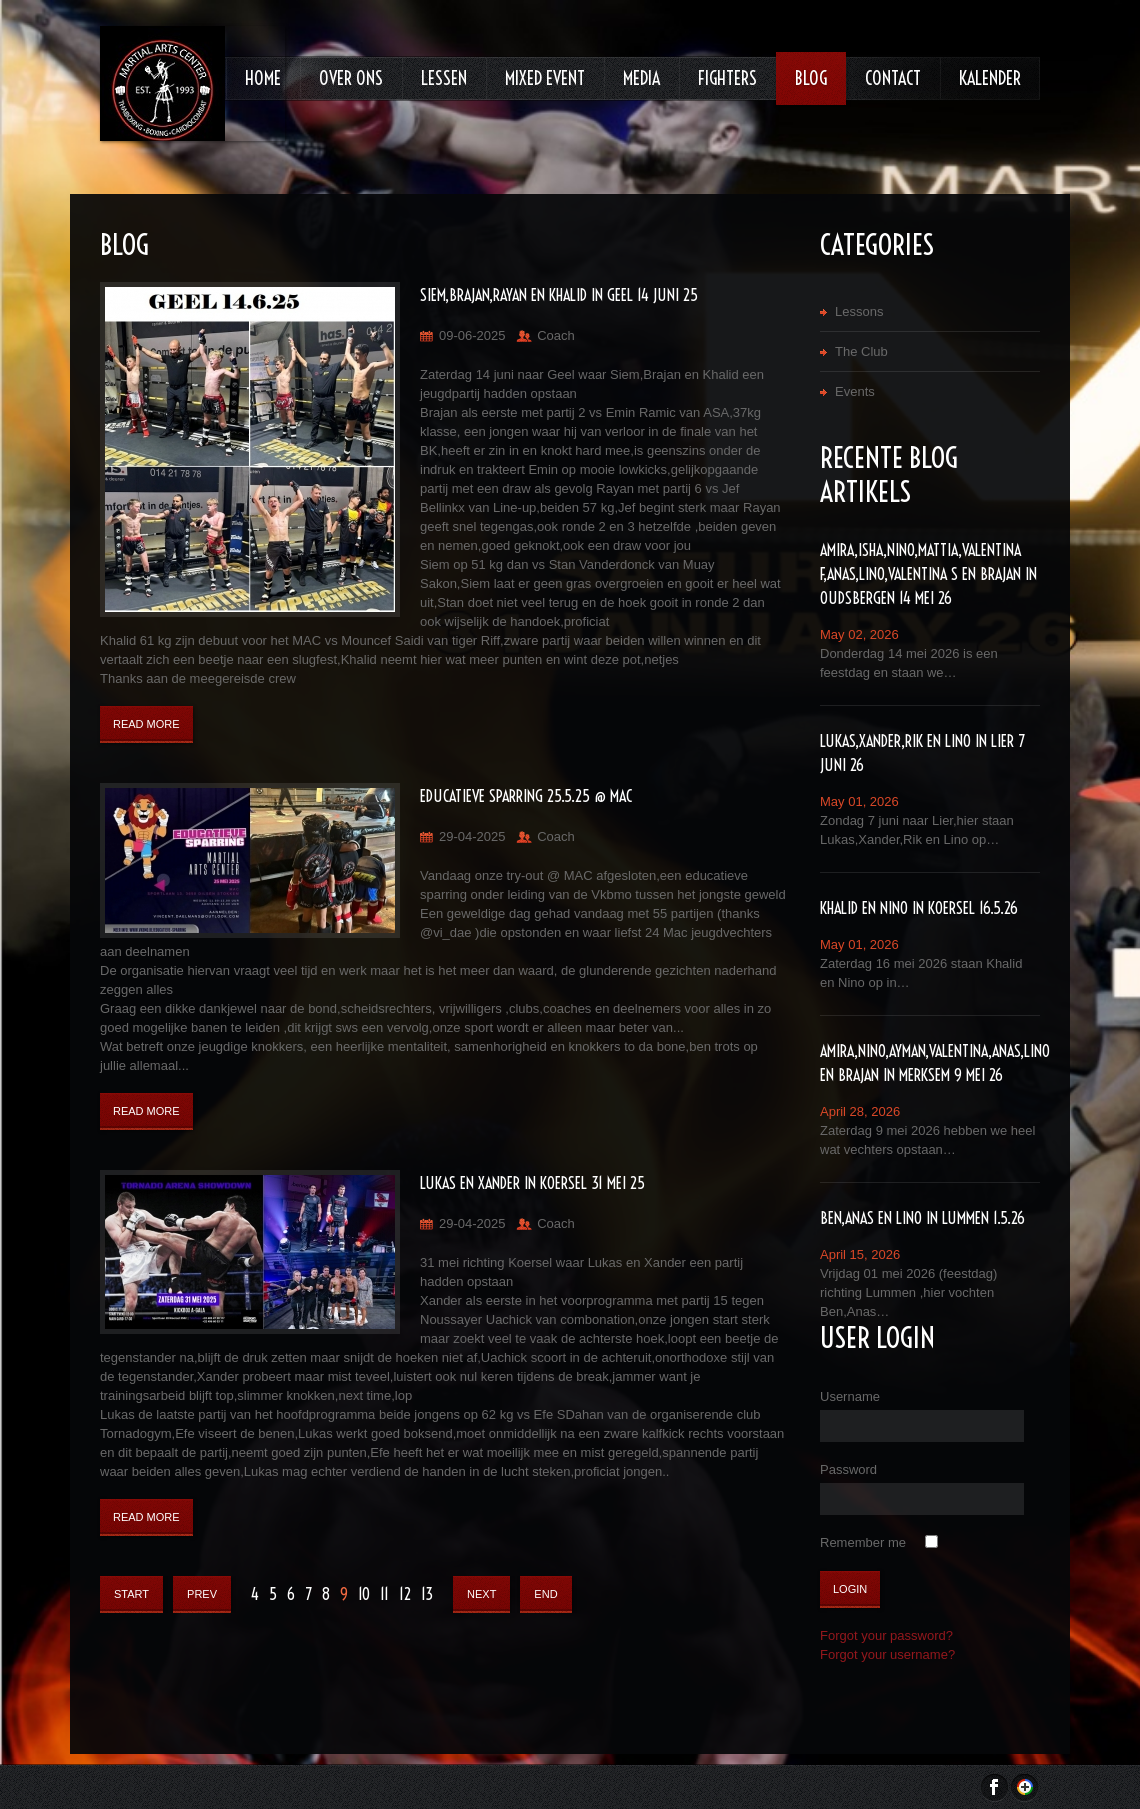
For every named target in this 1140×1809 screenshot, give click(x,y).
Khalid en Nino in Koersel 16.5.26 (919, 908)
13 (427, 1594)
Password (848, 1469)
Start (131, 1594)
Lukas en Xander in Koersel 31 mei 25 (532, 1183)
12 (405, 1594)
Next (481, 1594)
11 (384, 1594)
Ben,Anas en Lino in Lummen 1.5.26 (922, 1218)
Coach (556, 335)
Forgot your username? (887, 1654)
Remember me (863, 1542)
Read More (146, 724)
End (545, 1594)
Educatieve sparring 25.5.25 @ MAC (526, 796)
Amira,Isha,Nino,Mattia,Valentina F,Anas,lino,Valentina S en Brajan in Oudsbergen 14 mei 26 (928, 574)
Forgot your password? (886, 1635)
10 (364, 1594)
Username (850, 1396)
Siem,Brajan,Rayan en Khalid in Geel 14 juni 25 (559, 295)
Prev (202, 1594)
